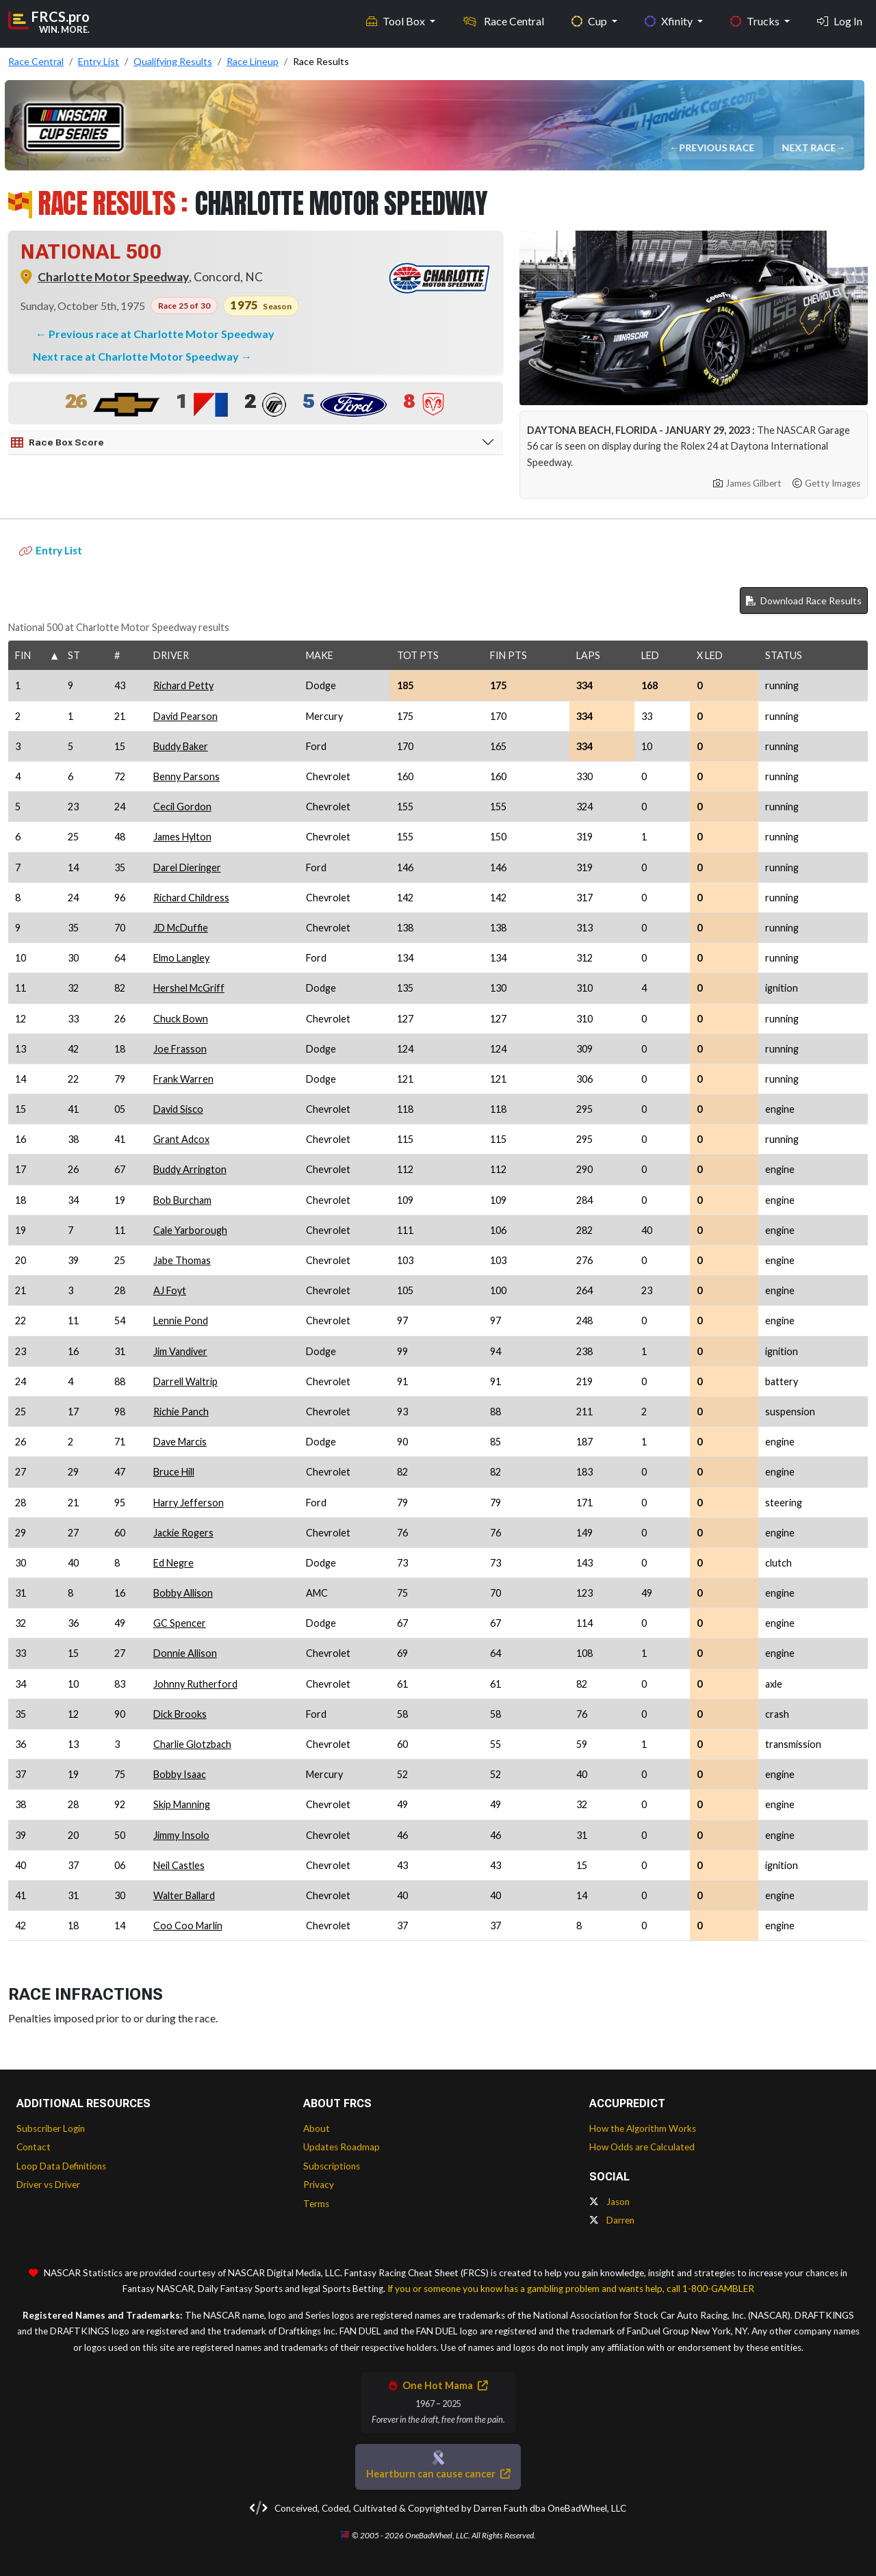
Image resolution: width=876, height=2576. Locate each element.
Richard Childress (191, 897)
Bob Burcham (182, 1200)
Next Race (810, 147)
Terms (316, 2203)
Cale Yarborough (190, 1230)
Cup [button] (590, 20)
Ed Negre (173, 1563)
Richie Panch (181, 1411)
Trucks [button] (756, 20)
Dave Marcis (180, 1441)
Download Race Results (804, 600)
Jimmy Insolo (181, 1835)
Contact (33, 2146)
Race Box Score (57, 443)
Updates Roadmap (341, 2146)
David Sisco (178, 1109)
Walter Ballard (184, 1895)
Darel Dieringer (187, 867)
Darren (611, 2220)
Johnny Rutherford (195, 1684)
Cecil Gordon (182, 806)
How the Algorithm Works (642, 2128)
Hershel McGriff (188, 988)
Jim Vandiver (180, 1351)
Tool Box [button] (396, 20)
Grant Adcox (181, 1139)
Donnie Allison (185, 1653)
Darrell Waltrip (185, 1381)
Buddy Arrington (190, 1169)
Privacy (318, 2184)
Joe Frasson (180, 1049)
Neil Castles (179, 1865)
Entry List (50, 550)
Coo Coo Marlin (187, 1925)
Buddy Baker (180, 746)
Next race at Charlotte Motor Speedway (137, 356)
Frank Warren (183, 1079)
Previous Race (718, 147)
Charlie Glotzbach (192, 1744)
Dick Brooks (180, 1714)
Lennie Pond (180, 1320)
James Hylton (182, 836)
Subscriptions (331, 2166)
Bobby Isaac (179, 1774)
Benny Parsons (186, 776)
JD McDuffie (180, 927)
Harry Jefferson (188, 1502)
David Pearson (185, 716)
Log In (839, 20)
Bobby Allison (183, 1593)
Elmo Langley (181, 958)
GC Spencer (179, 1623)
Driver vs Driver (48, 2184)
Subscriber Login (50, 2128)
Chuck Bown (180, 1019)
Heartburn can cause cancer (438, 2474)
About (316, 2128)
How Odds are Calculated (642, 2146)
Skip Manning (181, 1804)
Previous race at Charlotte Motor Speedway (161, 333)
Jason (609, 2201)
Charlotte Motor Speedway (113, 277)
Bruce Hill (173, 1472)
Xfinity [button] (670, 20)
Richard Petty (183, 685)
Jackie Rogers (183, 1532)
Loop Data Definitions (61, 2166)
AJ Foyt (169, 1290)
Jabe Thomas (182, 1260)
